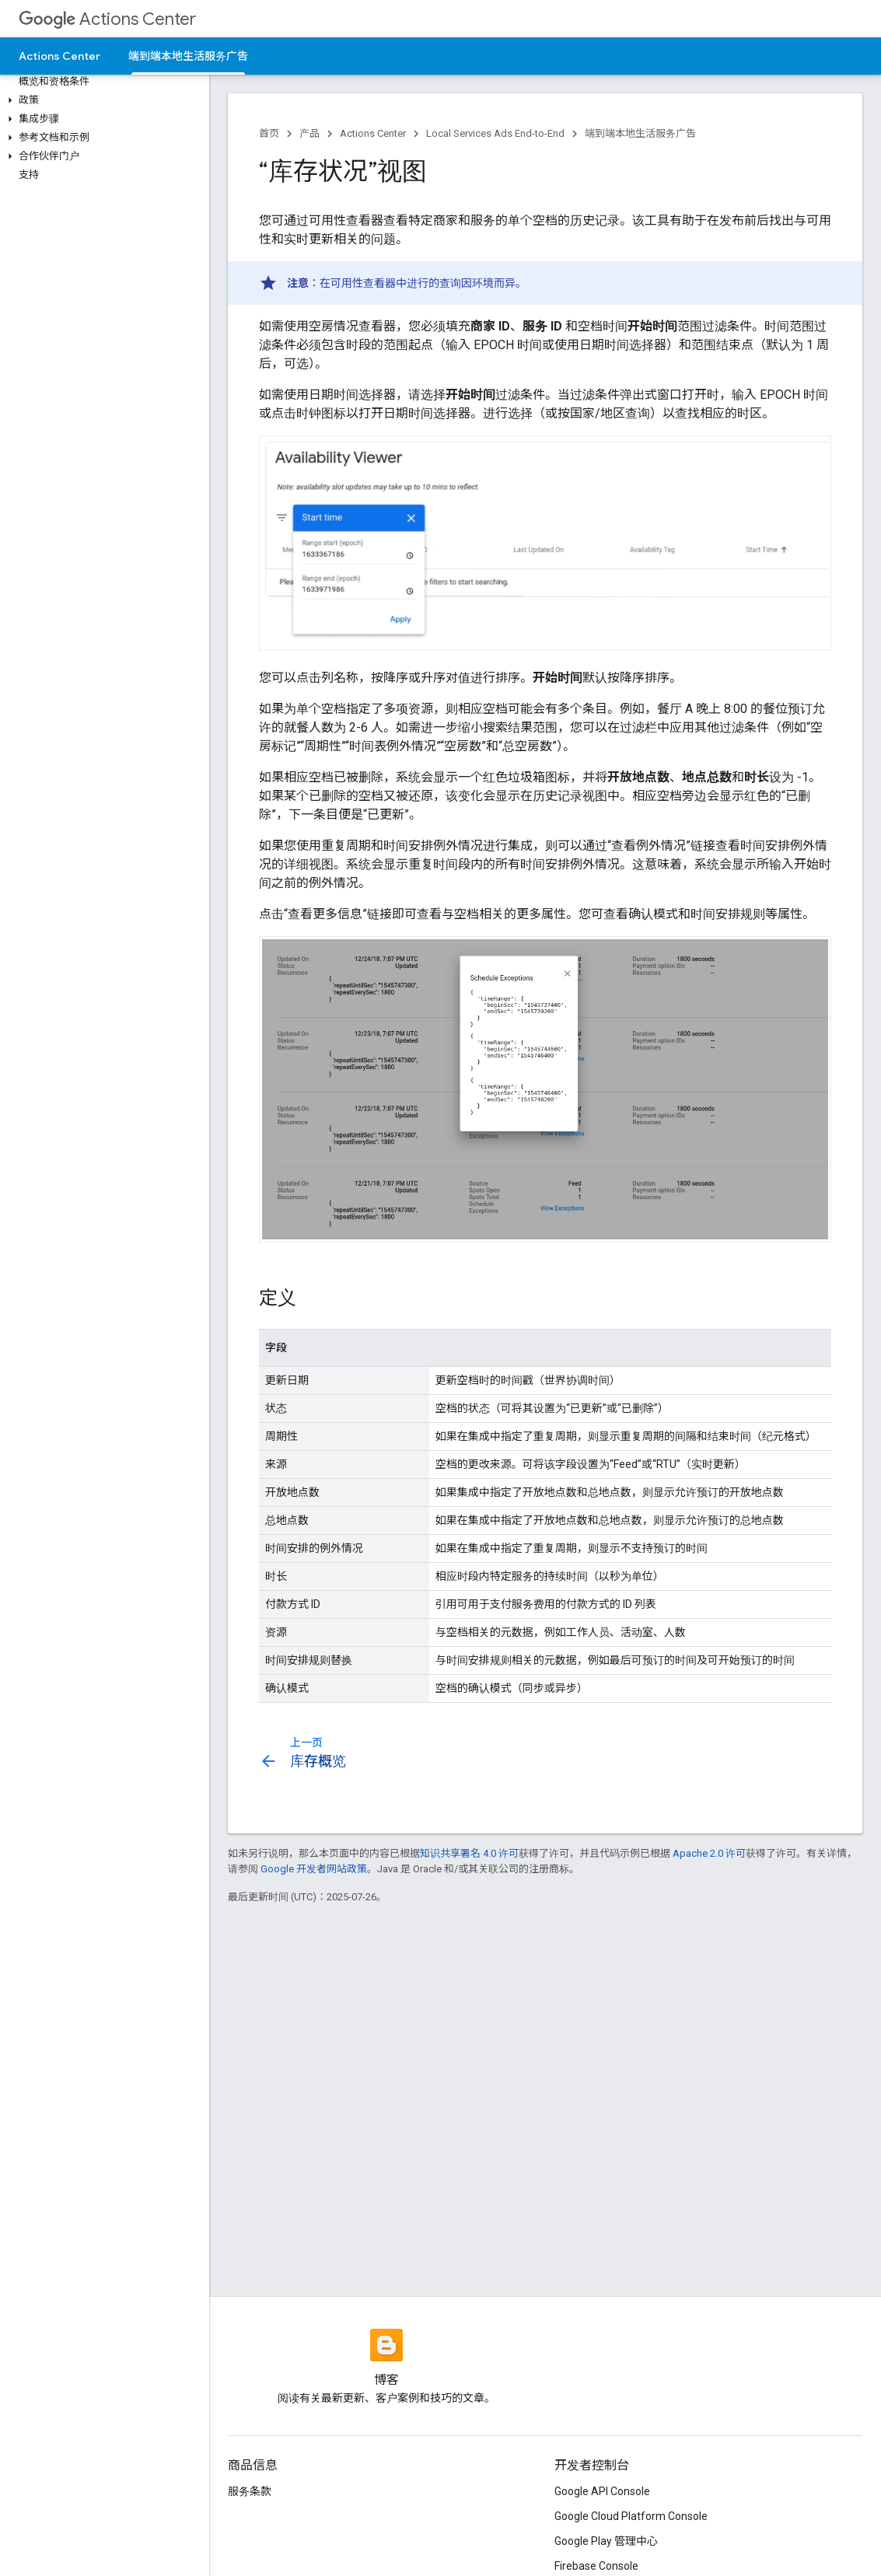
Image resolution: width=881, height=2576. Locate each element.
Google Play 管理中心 (606, 2541)
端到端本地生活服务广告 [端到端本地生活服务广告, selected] (188, 56)
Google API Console (602, 2491)
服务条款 (249, 2491)
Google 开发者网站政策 (313, 1869)
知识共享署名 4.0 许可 (469, 1853)
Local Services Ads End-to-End (495, 133)
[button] (101, 100)
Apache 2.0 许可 (709, 1853)
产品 (309, 133)
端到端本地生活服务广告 (640, 133)
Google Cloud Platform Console (631, 2516)
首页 (269, 133)
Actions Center (107, 19)
